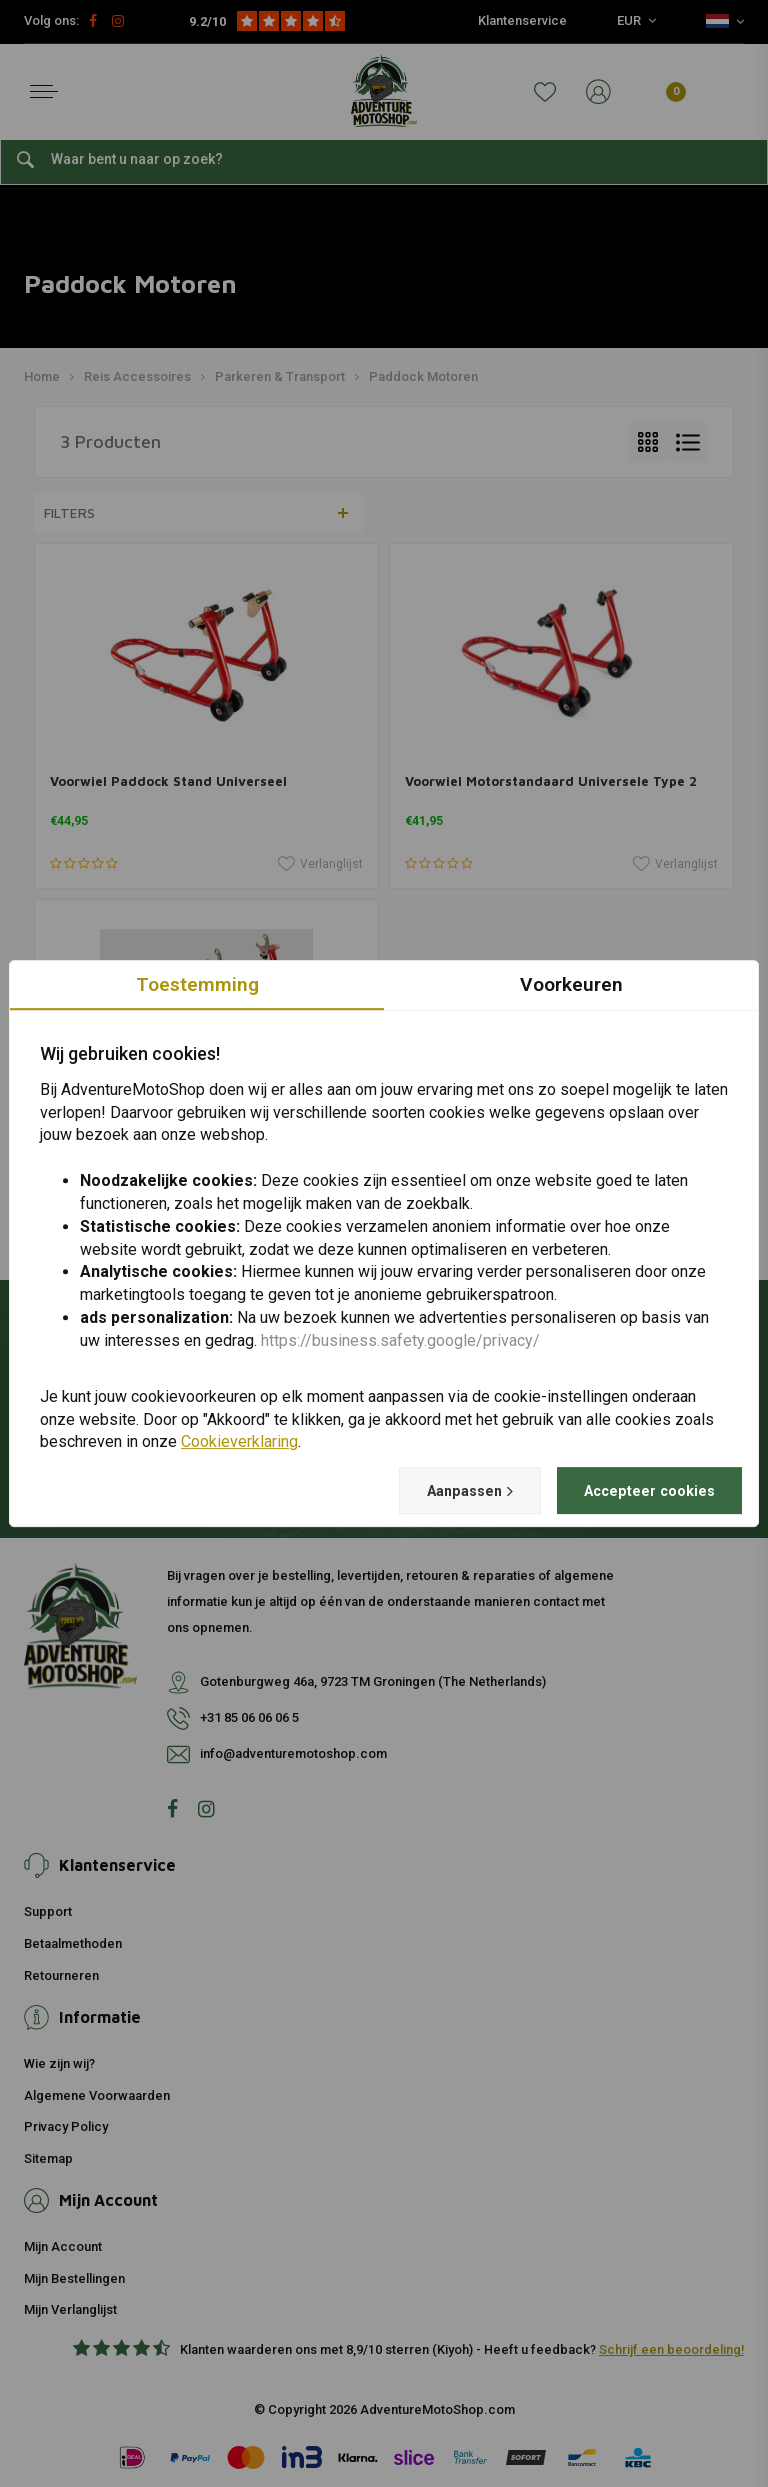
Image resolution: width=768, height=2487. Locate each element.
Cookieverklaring (239, 1441)
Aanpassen (441, 1491)
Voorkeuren (571, 983)
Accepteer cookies (639, 1490)
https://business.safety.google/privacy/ (400, 1339)
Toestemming (197, 983)
